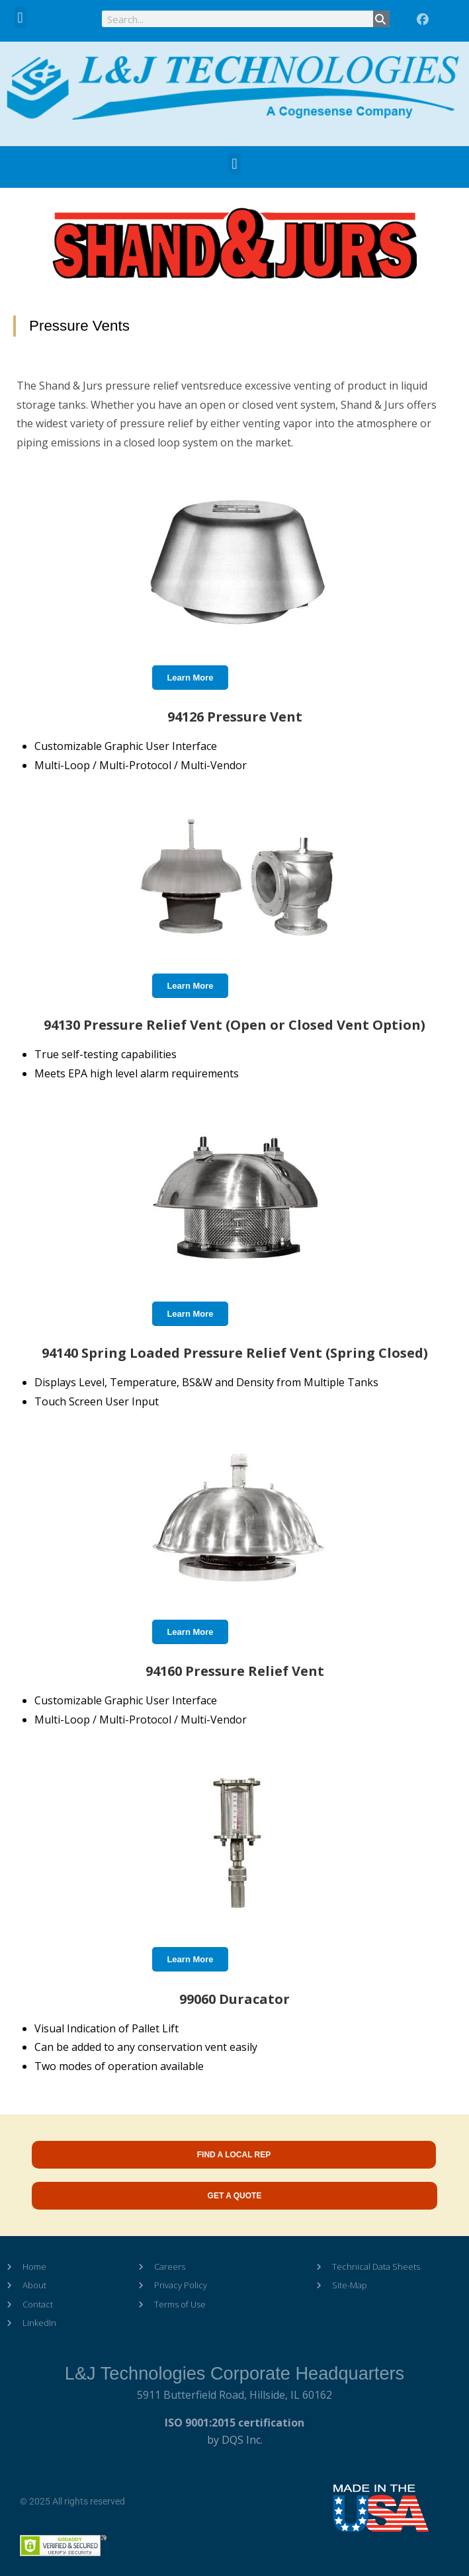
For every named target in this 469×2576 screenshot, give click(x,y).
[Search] (381, 19)
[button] (20, 17)
